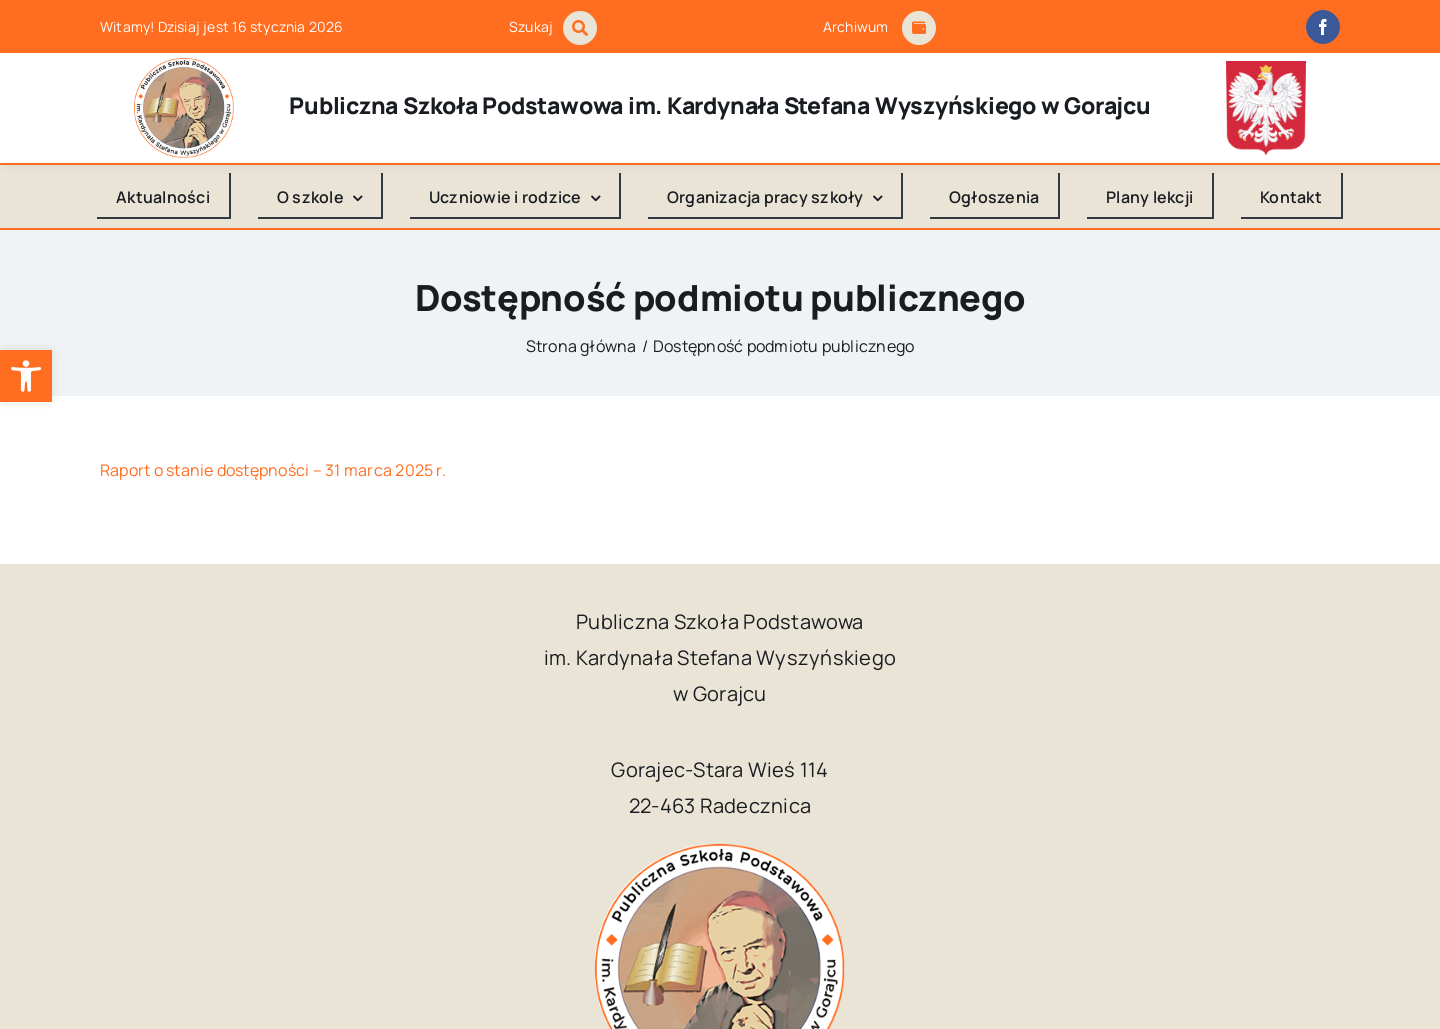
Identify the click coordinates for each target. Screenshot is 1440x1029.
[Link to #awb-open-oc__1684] (919, 28)
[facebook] (1323, 27)
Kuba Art (1055, 981)
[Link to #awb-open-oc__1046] (580, 28)
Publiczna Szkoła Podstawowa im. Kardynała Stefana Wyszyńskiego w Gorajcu (669, 981)
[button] (26, 376)
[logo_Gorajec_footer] (184, 66)
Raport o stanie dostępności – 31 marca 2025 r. (273, 470)
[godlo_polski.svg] (1266, 69)
